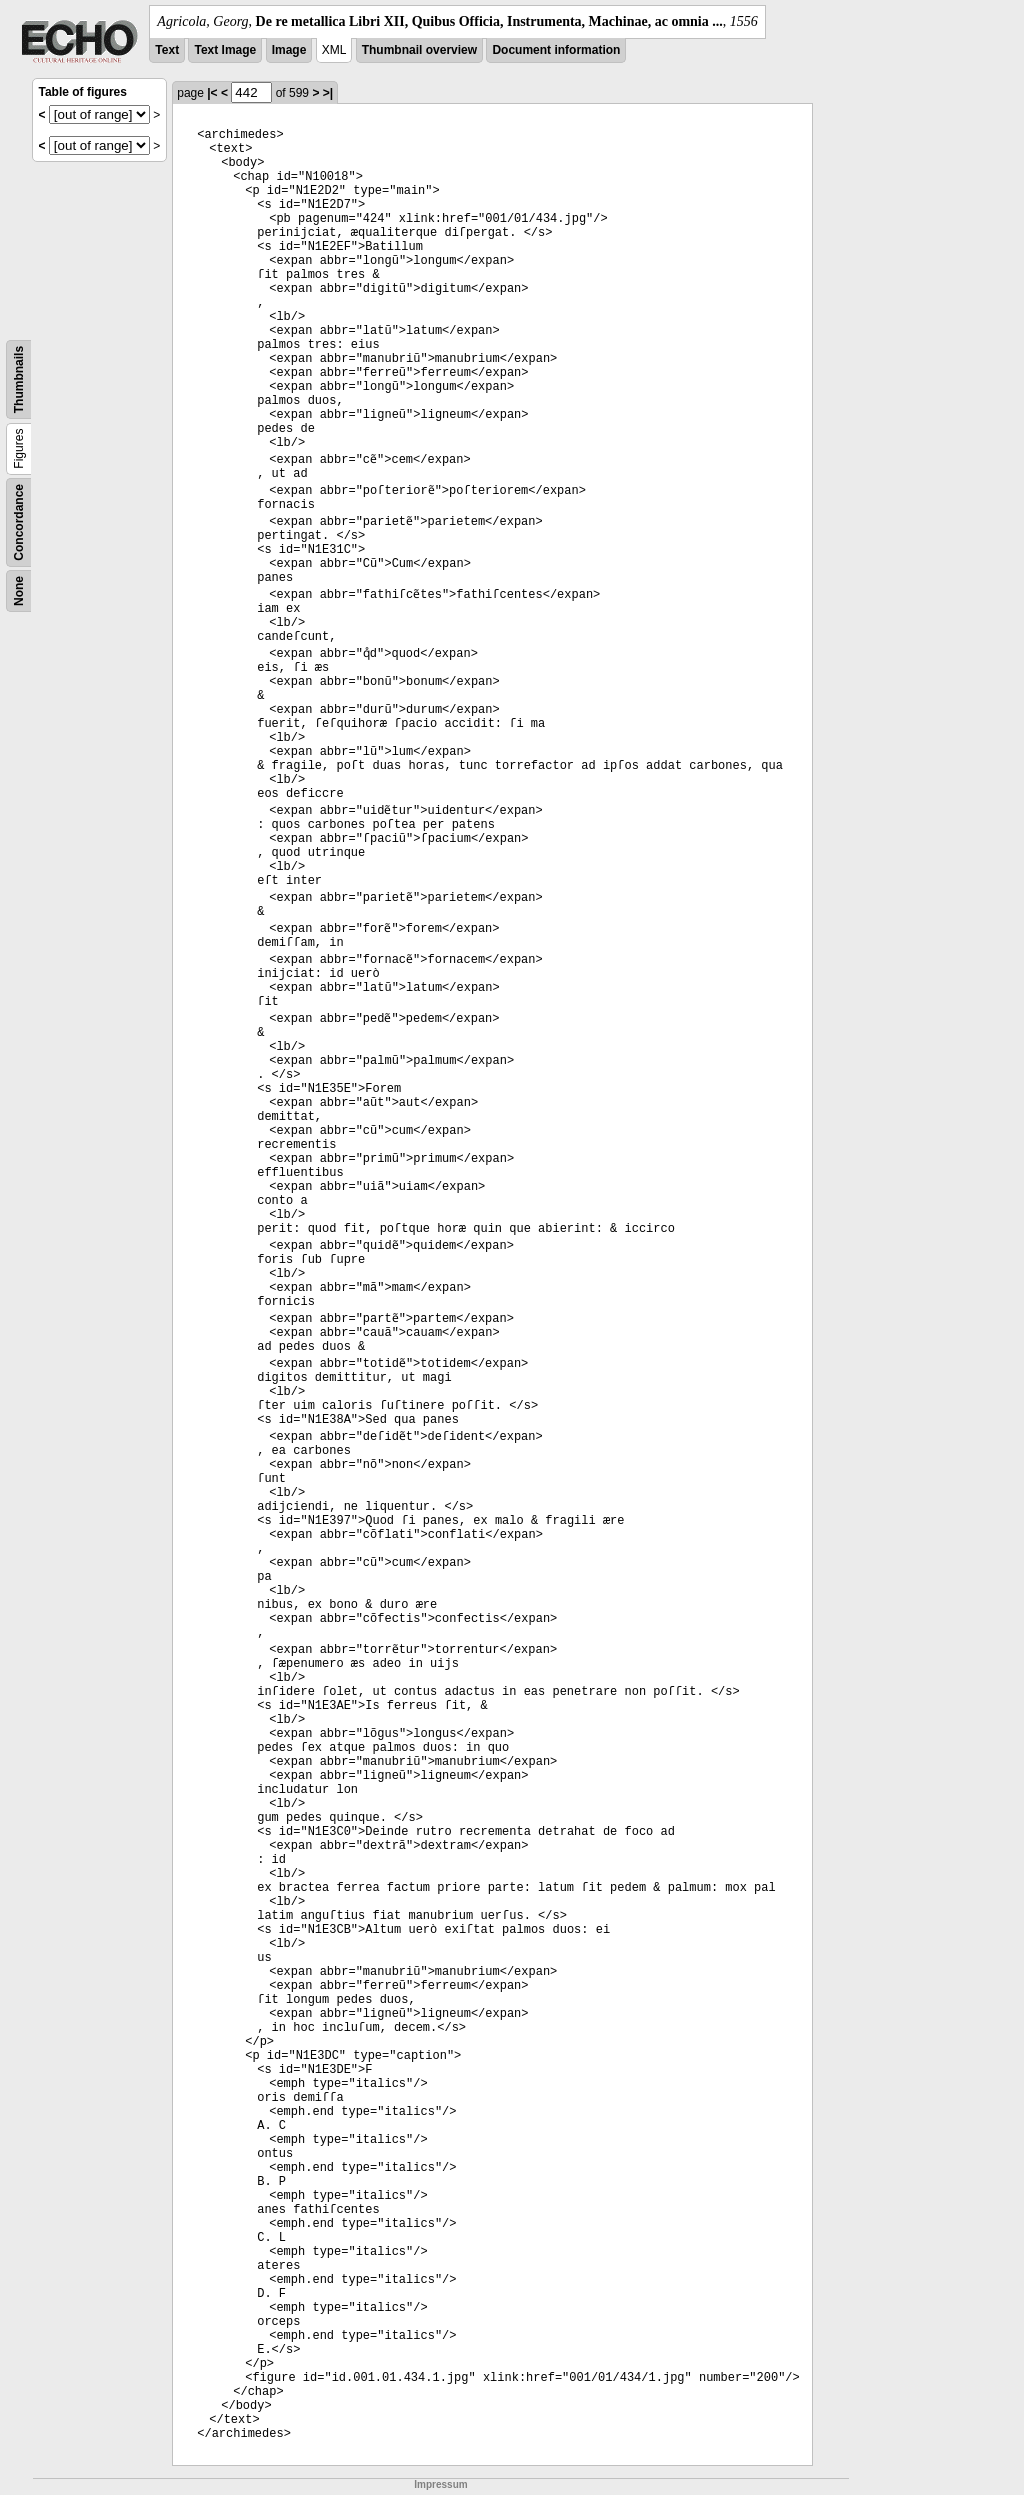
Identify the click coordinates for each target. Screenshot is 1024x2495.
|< (212, 93)
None (19, 591)
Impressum (440, 2484)
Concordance (19, 522)
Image (289, 50)
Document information (556, 50)
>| (328, 93)
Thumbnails (19, 379)
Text (167, 50)
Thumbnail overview (419, 50)
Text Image (225, 50)
